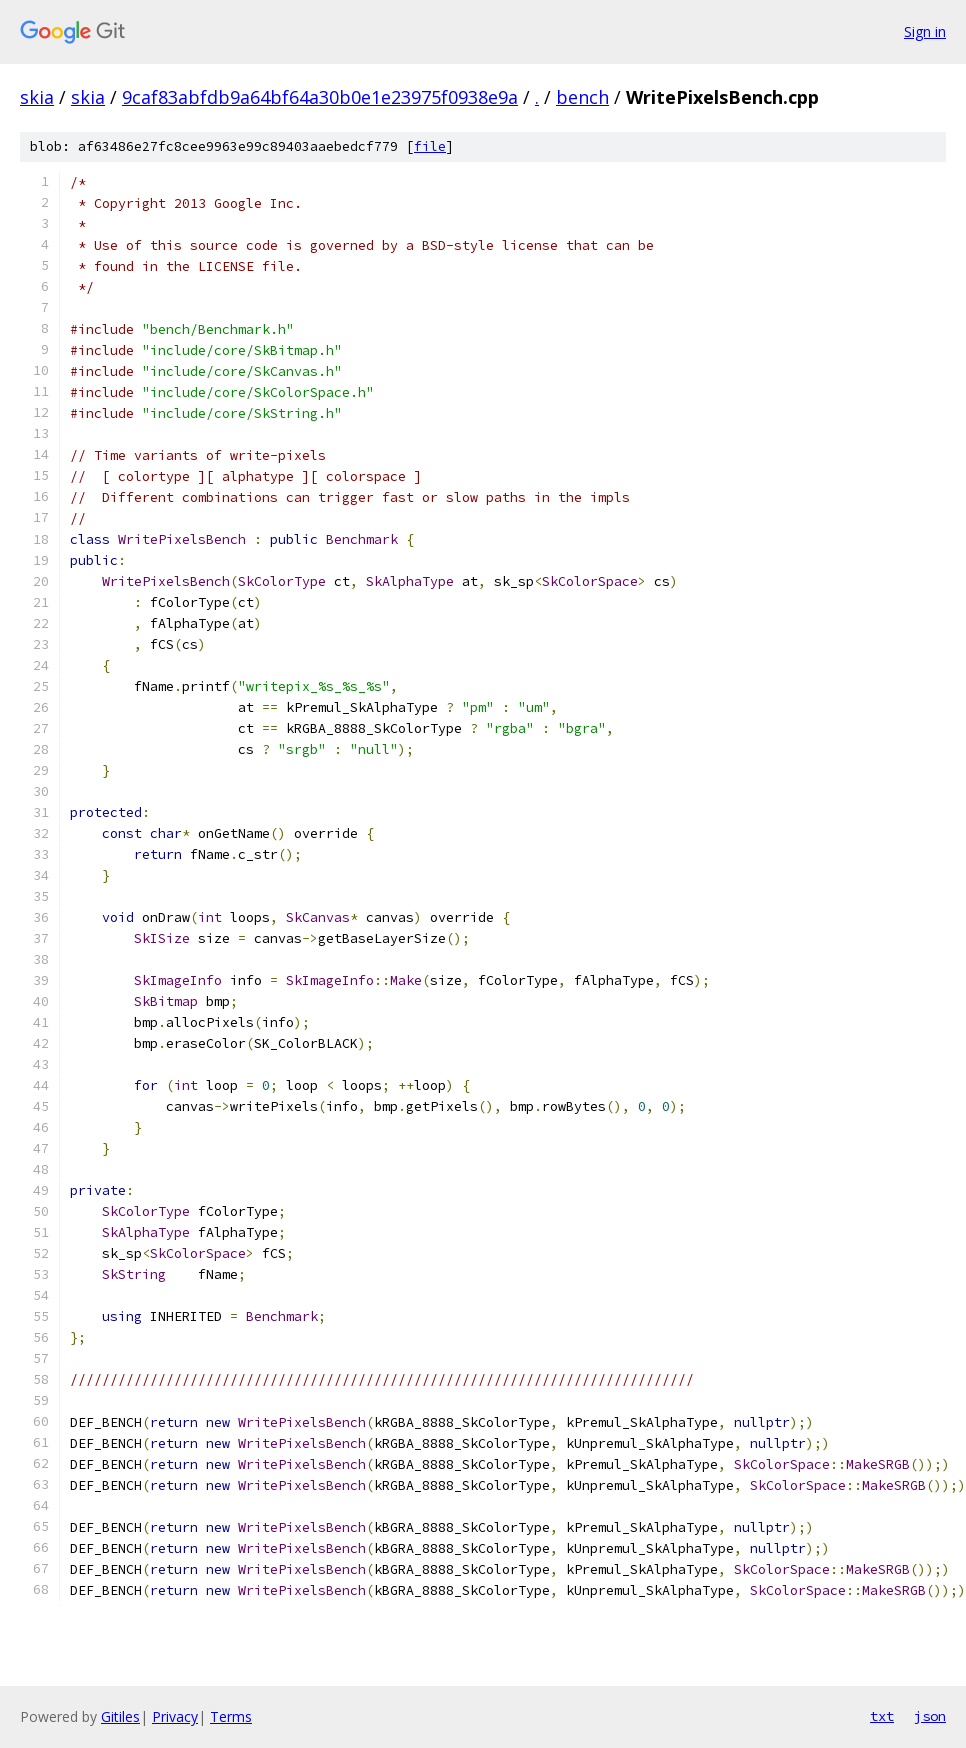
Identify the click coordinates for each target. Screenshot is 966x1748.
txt (882, 1716)
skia (37, 97)
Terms (231, 1716)
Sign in (925, 31)
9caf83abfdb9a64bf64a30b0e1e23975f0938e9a (320, 97)
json (930, 1716)
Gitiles (120, 1716)
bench (582, 97)
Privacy (175, 1716)
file (430, 146)
